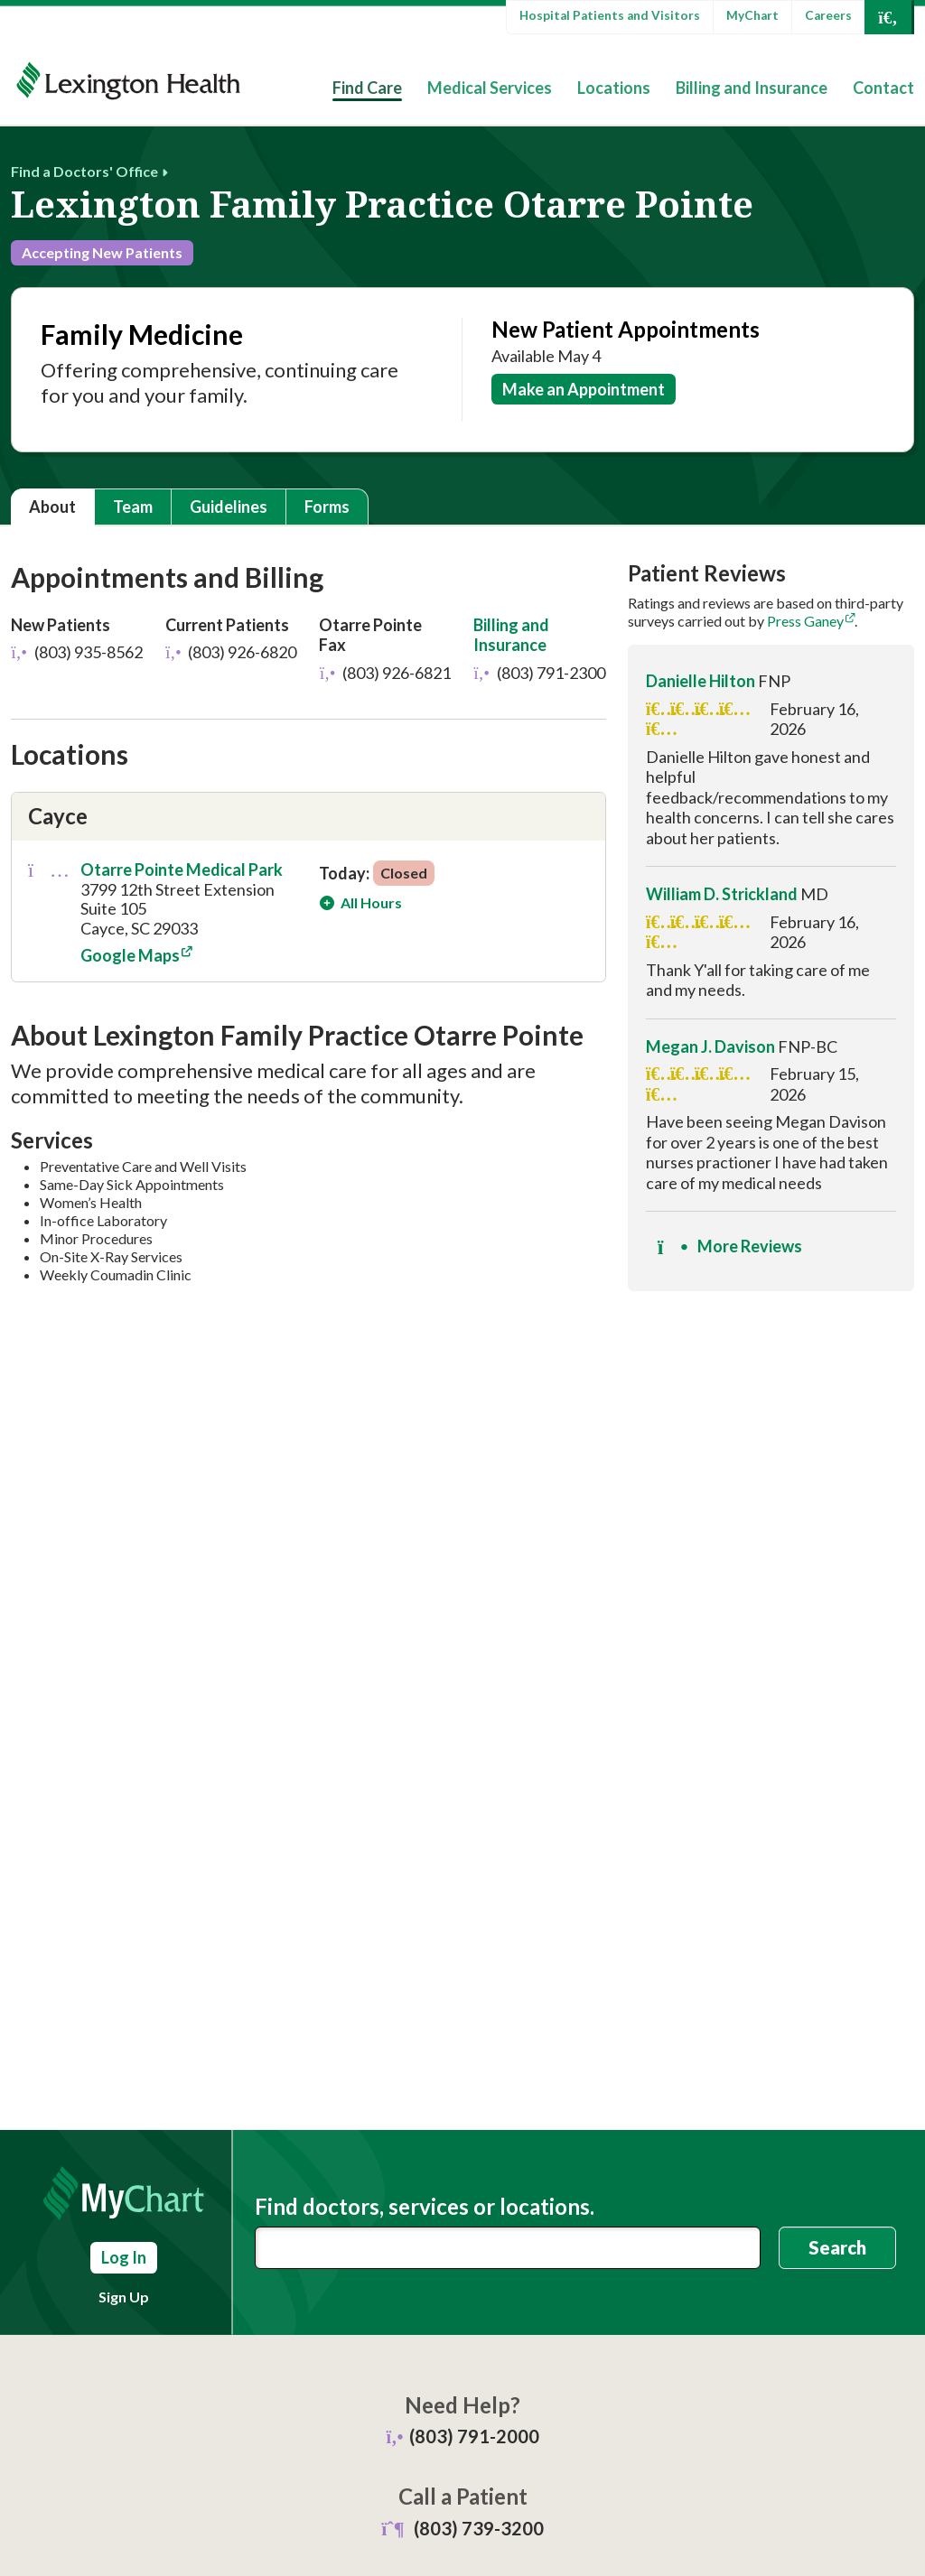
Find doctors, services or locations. (424, 2207)
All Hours (370, 902)
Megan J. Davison (710, 1046)
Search (837, 2247)
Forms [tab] (327, 506)
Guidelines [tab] (228, 506)
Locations (613, 88)
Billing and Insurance (751, 88)
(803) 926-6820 (231, 652)
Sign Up (123, 2296)
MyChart (752, 15)
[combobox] (508, 2248)
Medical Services (489, 88)
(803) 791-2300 (539, 673)
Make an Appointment (583, 389)
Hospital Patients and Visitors (609, 15)
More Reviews (730, 1247)
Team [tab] (133, 506)
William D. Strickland (722, 894)
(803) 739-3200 (479, 2528)
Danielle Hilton (700, 681)
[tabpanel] (462, 933)
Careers (828, 15)
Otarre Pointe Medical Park (181, 869)
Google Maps (130, 955)
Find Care (367, 88)
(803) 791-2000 (474, 2436)
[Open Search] (887, 17)
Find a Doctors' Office (84, 171)
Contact (883, 88)
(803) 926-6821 (385, 673)
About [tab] (52, 506)
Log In (123, 2257)
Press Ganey (805, 620)
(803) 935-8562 (77, 652)
